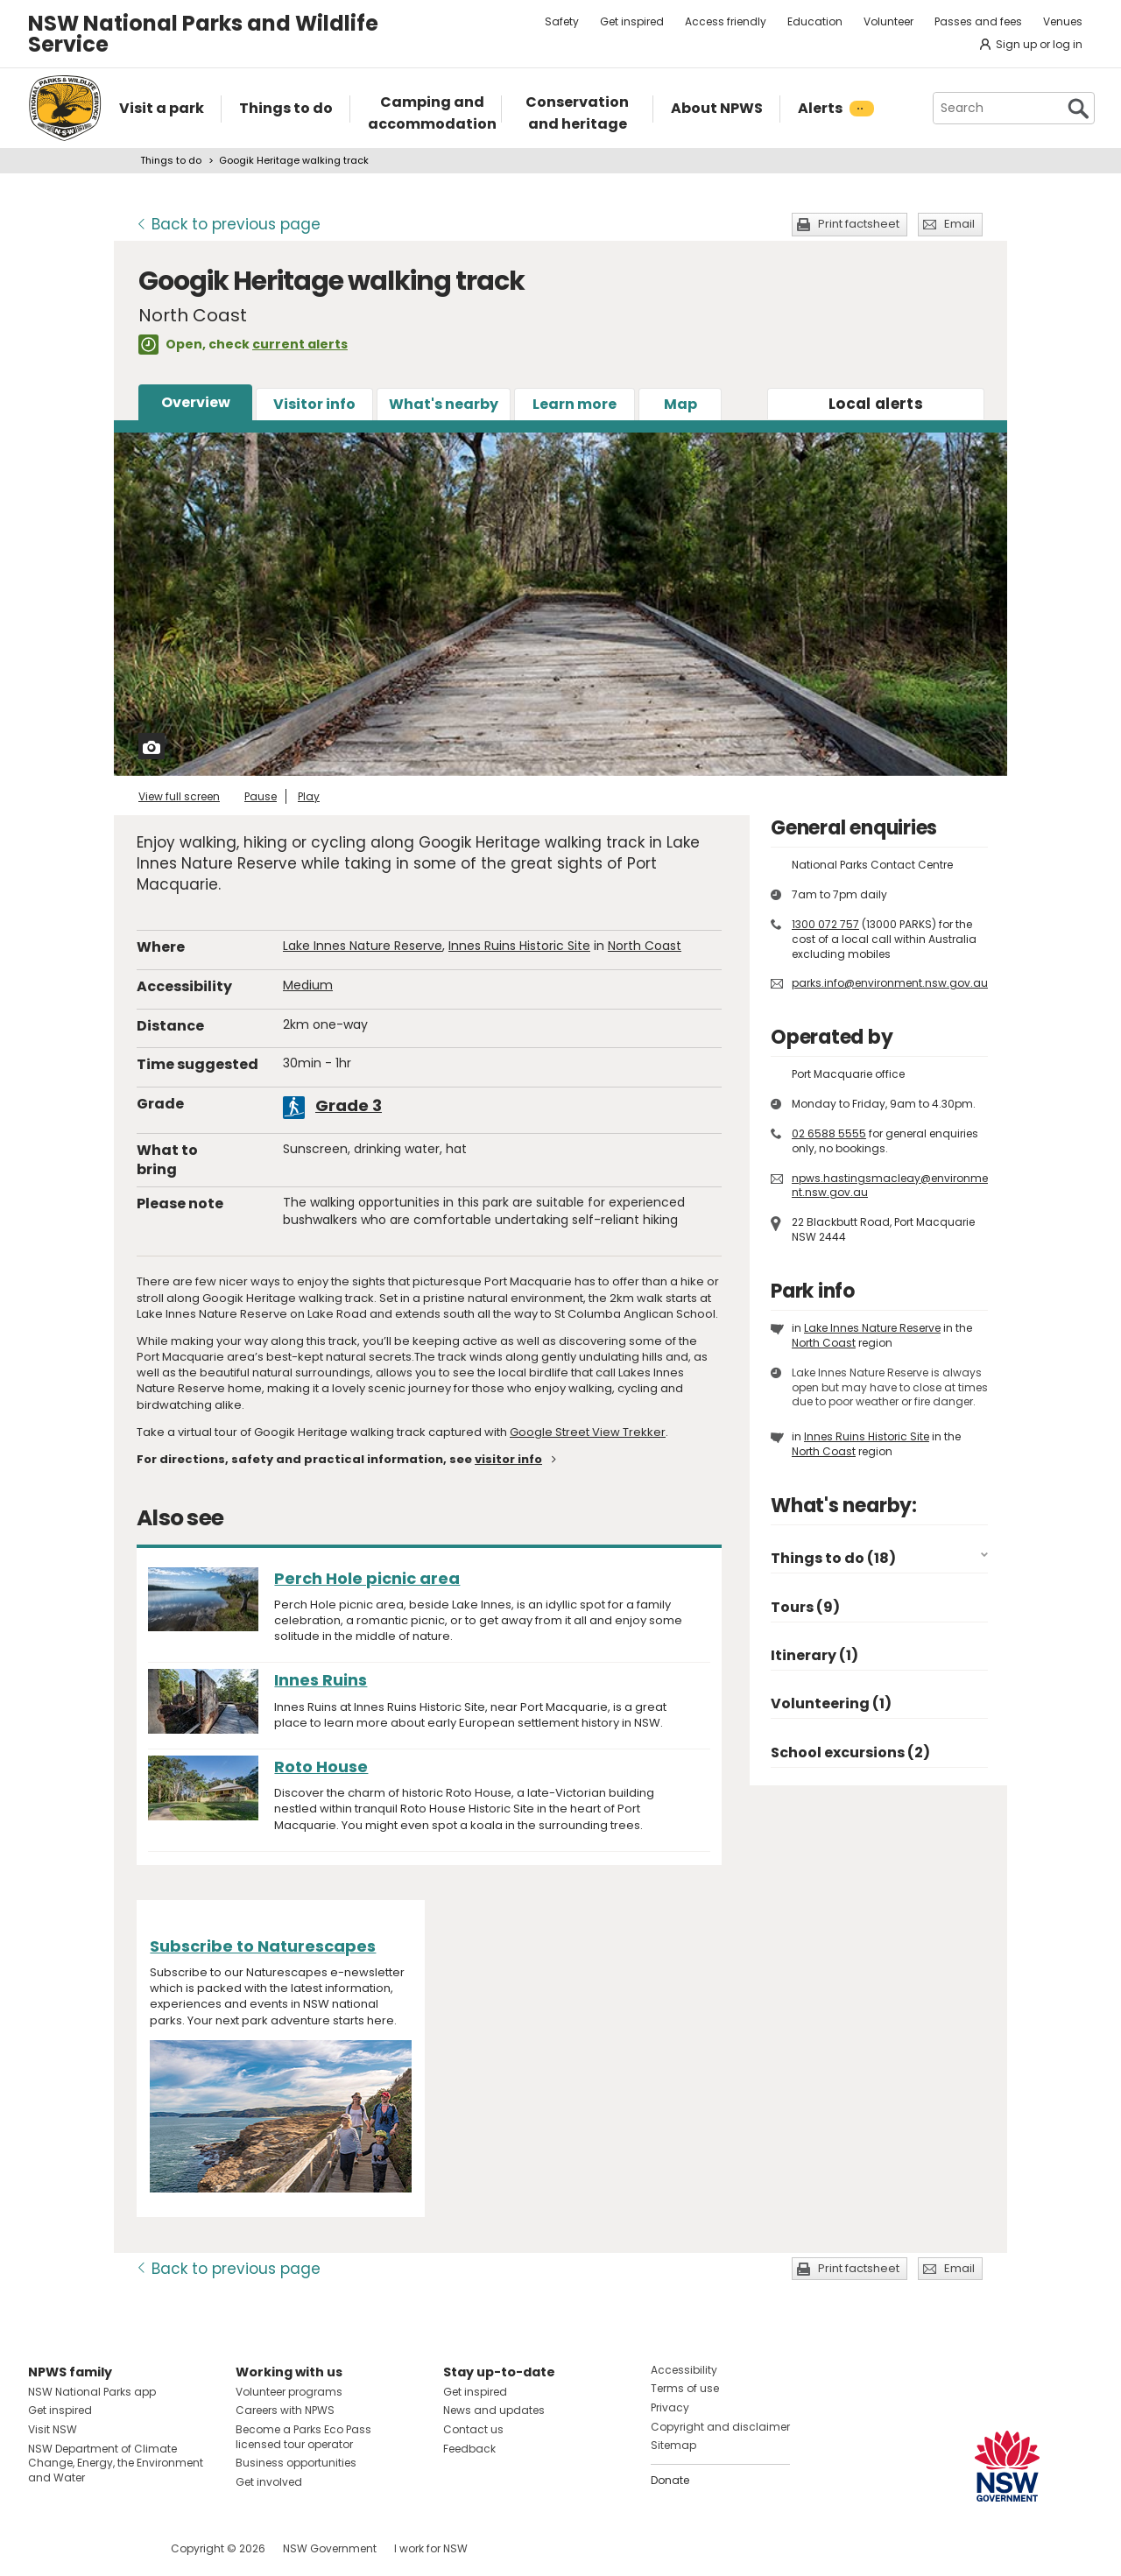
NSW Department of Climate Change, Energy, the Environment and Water (115, 2463)
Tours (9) (805, 1607)
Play (309, 796)
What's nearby (443, 404)
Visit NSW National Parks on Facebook (44, 2548)
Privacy (670, 2407)
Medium (308, 985)
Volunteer (888, 21)
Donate (670, 2480)
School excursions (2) (850, 1752)
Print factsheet (858, 223)
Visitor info (314, 404)
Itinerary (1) (814, 1655)
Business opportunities (296, 2462)
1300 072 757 (825, 924)
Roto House (321, 1766)
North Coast (644, 945)
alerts (875, 403)
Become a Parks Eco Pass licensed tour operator (303, 2437)
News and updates (494, 2410)
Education (815, 21)
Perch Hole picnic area (367, 1578)
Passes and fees (978, 21)
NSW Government (330, 2548)
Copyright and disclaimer (720, 2426)
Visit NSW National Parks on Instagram (82, 2548)
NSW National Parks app (92, 2391)
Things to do (170, 160)
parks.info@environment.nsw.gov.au (890, 982)
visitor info (508, 1459)
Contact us (473, 2429)
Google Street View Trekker (588, 1432)
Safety (562, 21)
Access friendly (725, 21)
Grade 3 (348, 1105)
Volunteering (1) (831, 1703)
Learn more (574, 404)
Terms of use (685, 2388)
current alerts (300, 344)
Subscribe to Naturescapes (263, 1946)
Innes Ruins (320, 1680)
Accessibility (684, 2369)
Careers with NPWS (285, 2410)
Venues (1062, 21)
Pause (260, 796)
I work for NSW (431, 2548)
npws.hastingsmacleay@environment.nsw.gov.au (890, 1185)
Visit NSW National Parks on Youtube (119, 2548)
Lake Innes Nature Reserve (362, 945)
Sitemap (673, 2445)
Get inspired (632, 21)
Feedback (469, 2448)
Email (959, 223)
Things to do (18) (833, 1558)
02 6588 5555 (829, 1133)
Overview (195, 402)
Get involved (269, 2481)
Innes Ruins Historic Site (519, 945)
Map (680, 404)
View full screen (179, 796)
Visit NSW (52, 2429)
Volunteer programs (289, 2391)
